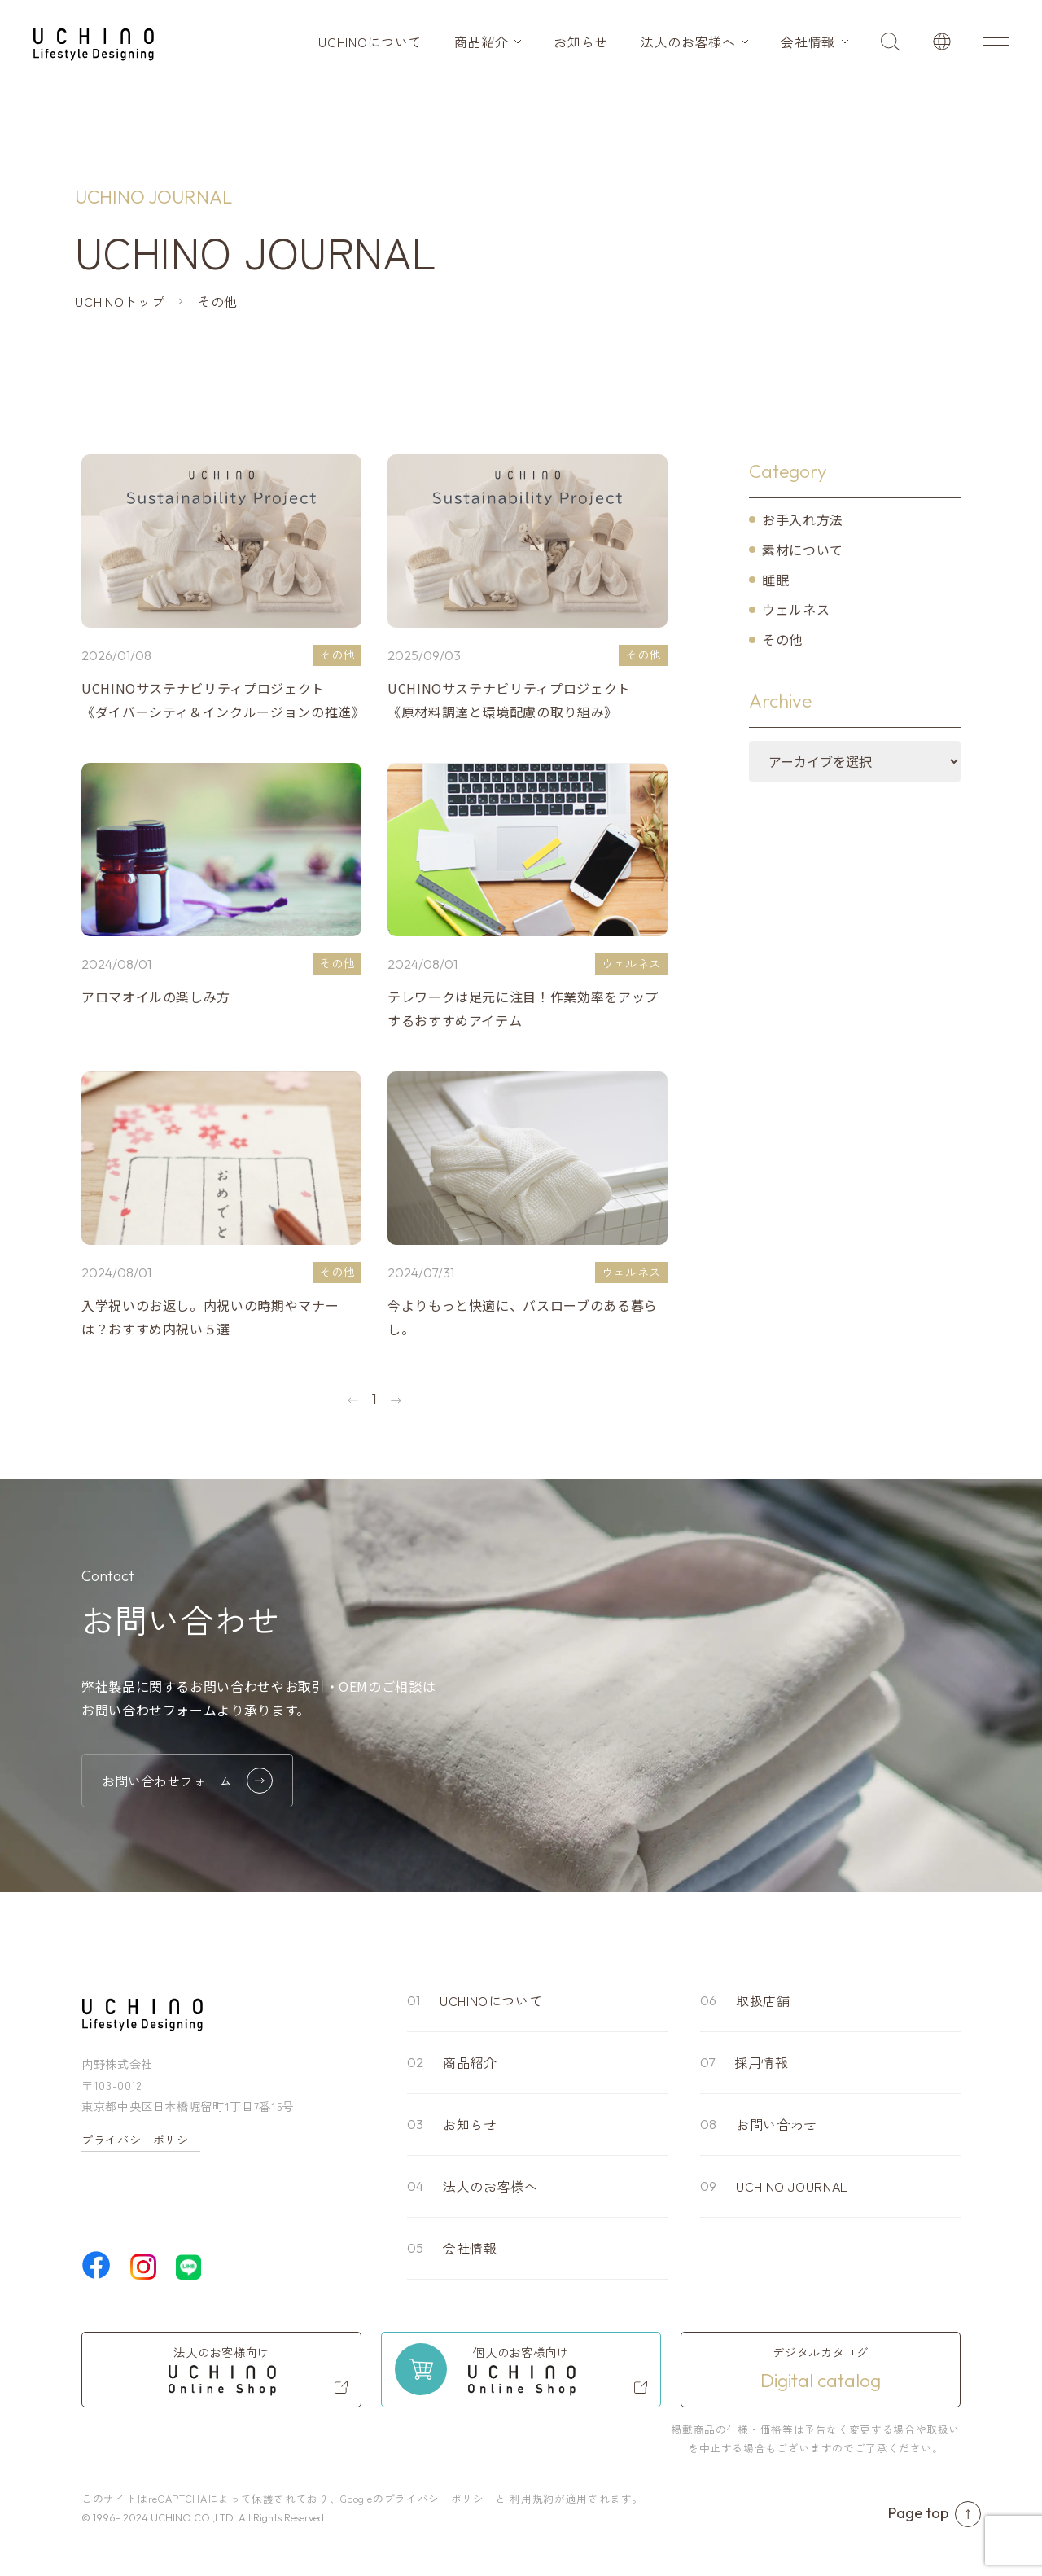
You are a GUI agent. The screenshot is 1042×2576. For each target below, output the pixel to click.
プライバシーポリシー (140, 2139)
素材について (802, 549)
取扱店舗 (763, 2000)
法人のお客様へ (688, 41)
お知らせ (581, 41)
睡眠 (775, 579)
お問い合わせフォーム (187, 1781)
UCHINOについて (369, 41)
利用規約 (532, 2498)
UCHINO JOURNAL (792, 2186)
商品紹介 (481, 41)
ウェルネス (796, 609)
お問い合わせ (776, 2124)
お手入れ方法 (802, 519)
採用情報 (761, 2062)
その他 (782, 639)
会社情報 (808, 41)
